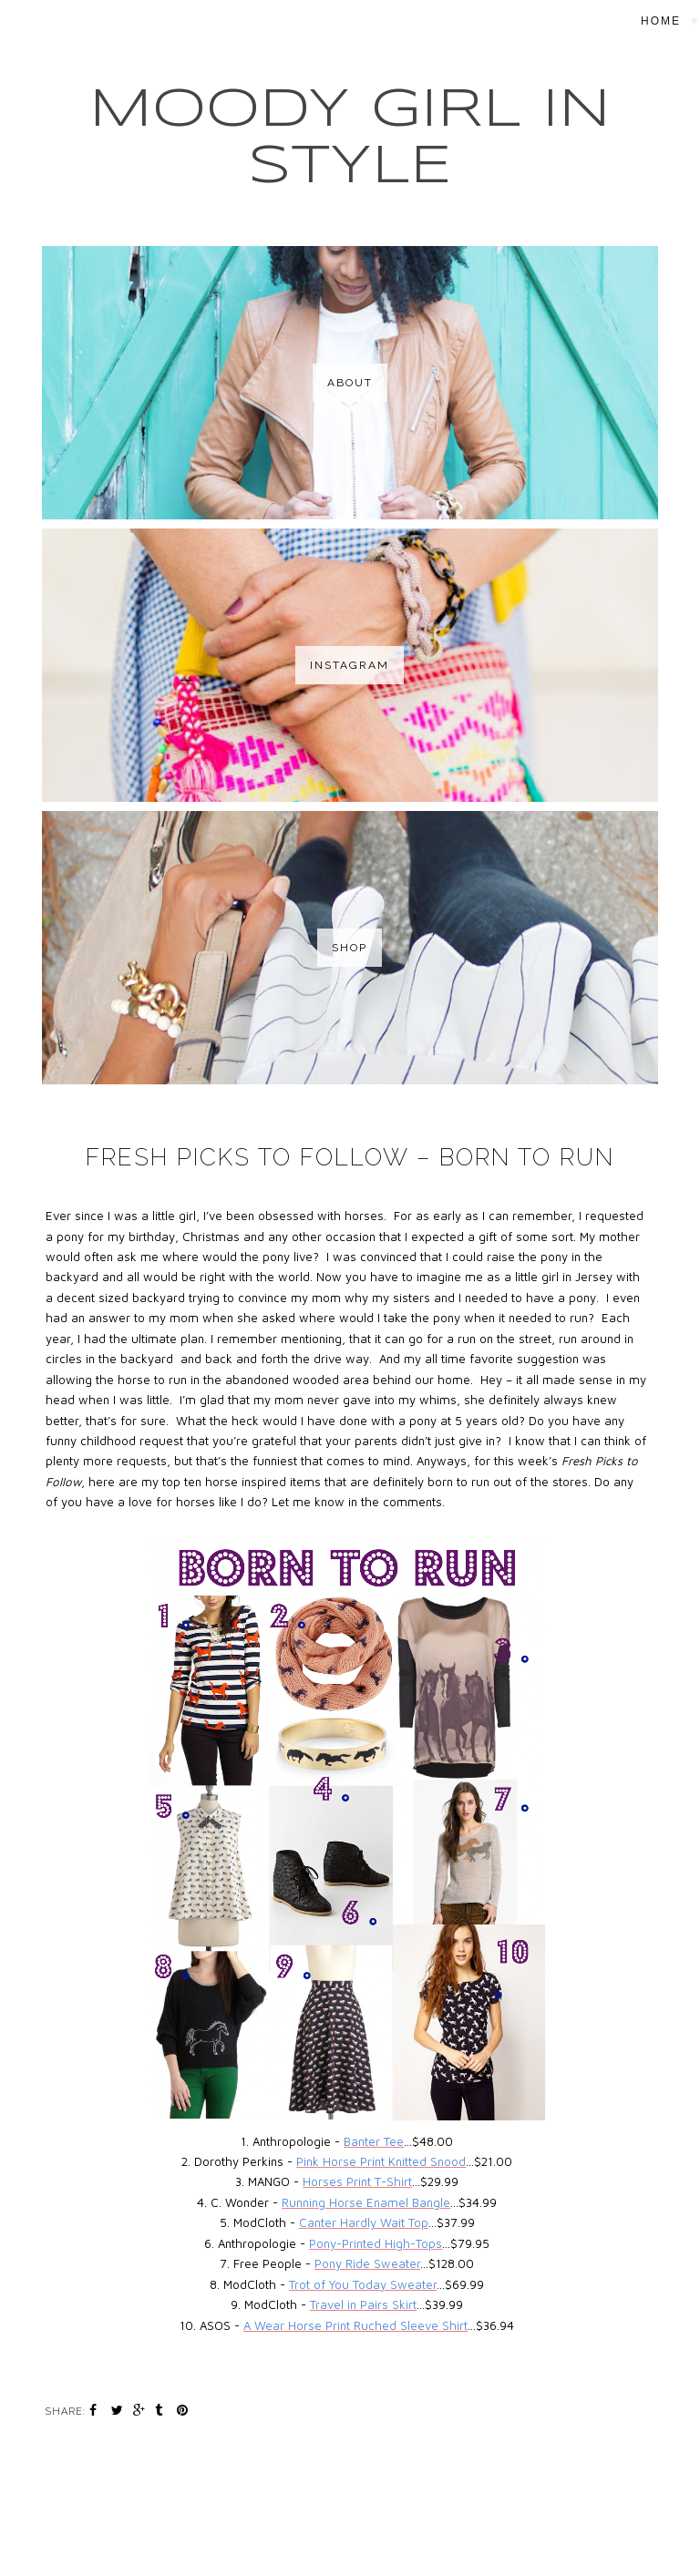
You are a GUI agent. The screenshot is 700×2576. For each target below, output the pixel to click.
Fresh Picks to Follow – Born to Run (350, 1157)
